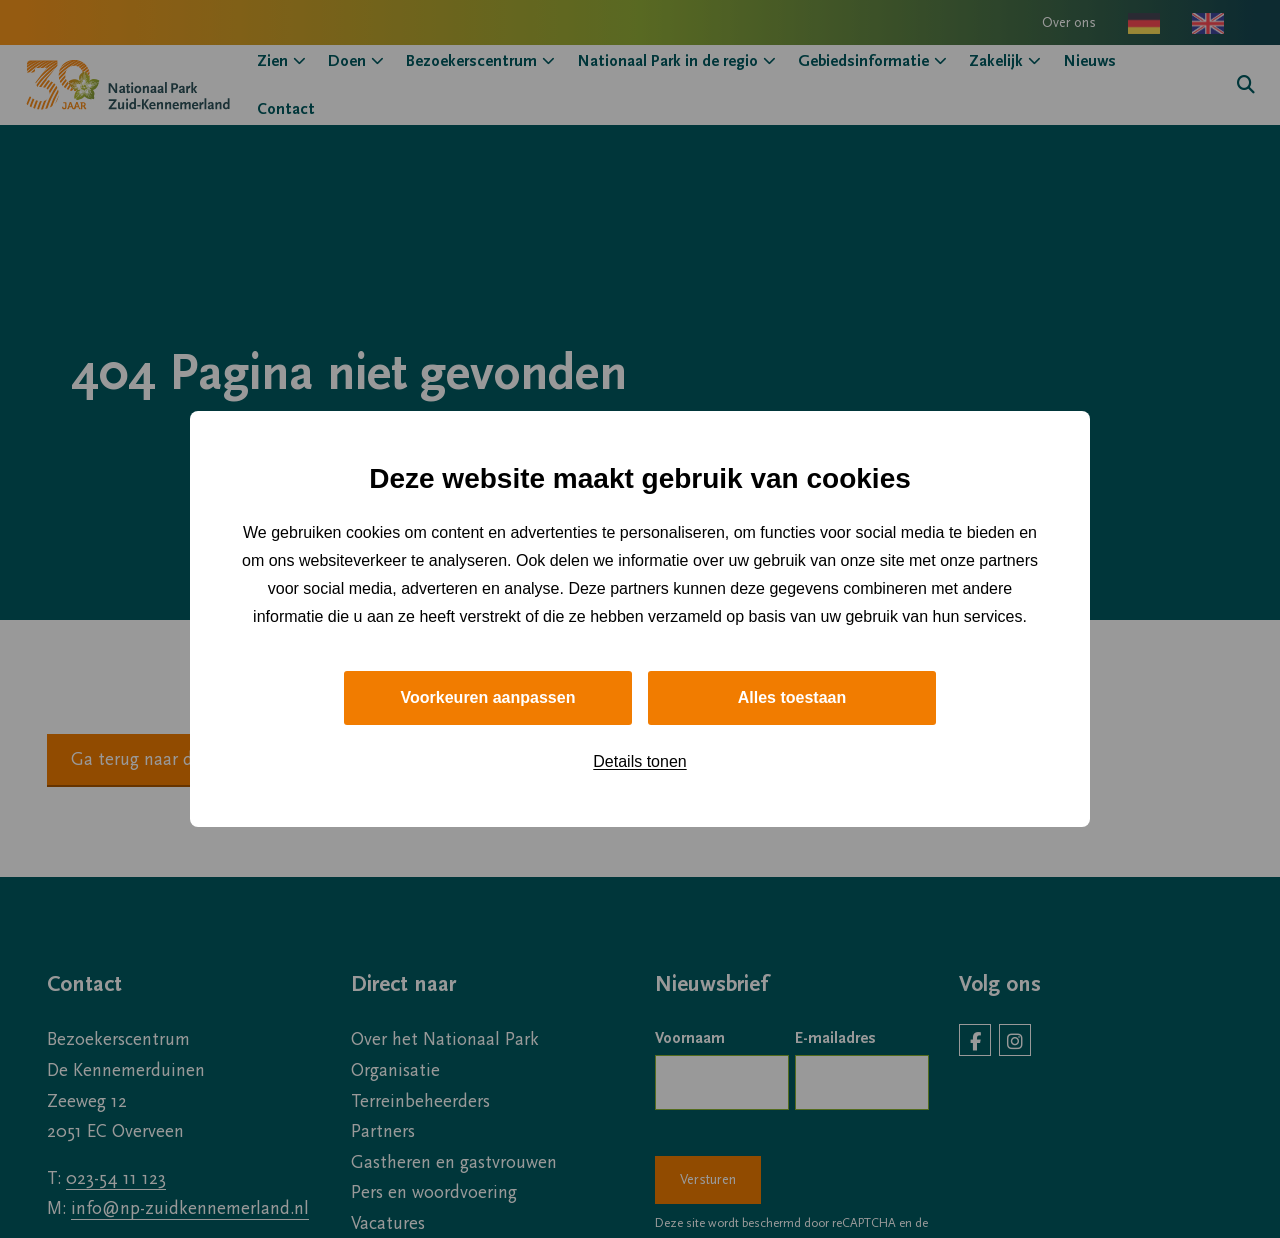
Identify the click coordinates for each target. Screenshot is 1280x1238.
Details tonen (639, 761)
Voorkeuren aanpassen (488, 697)
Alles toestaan (792, 697)
